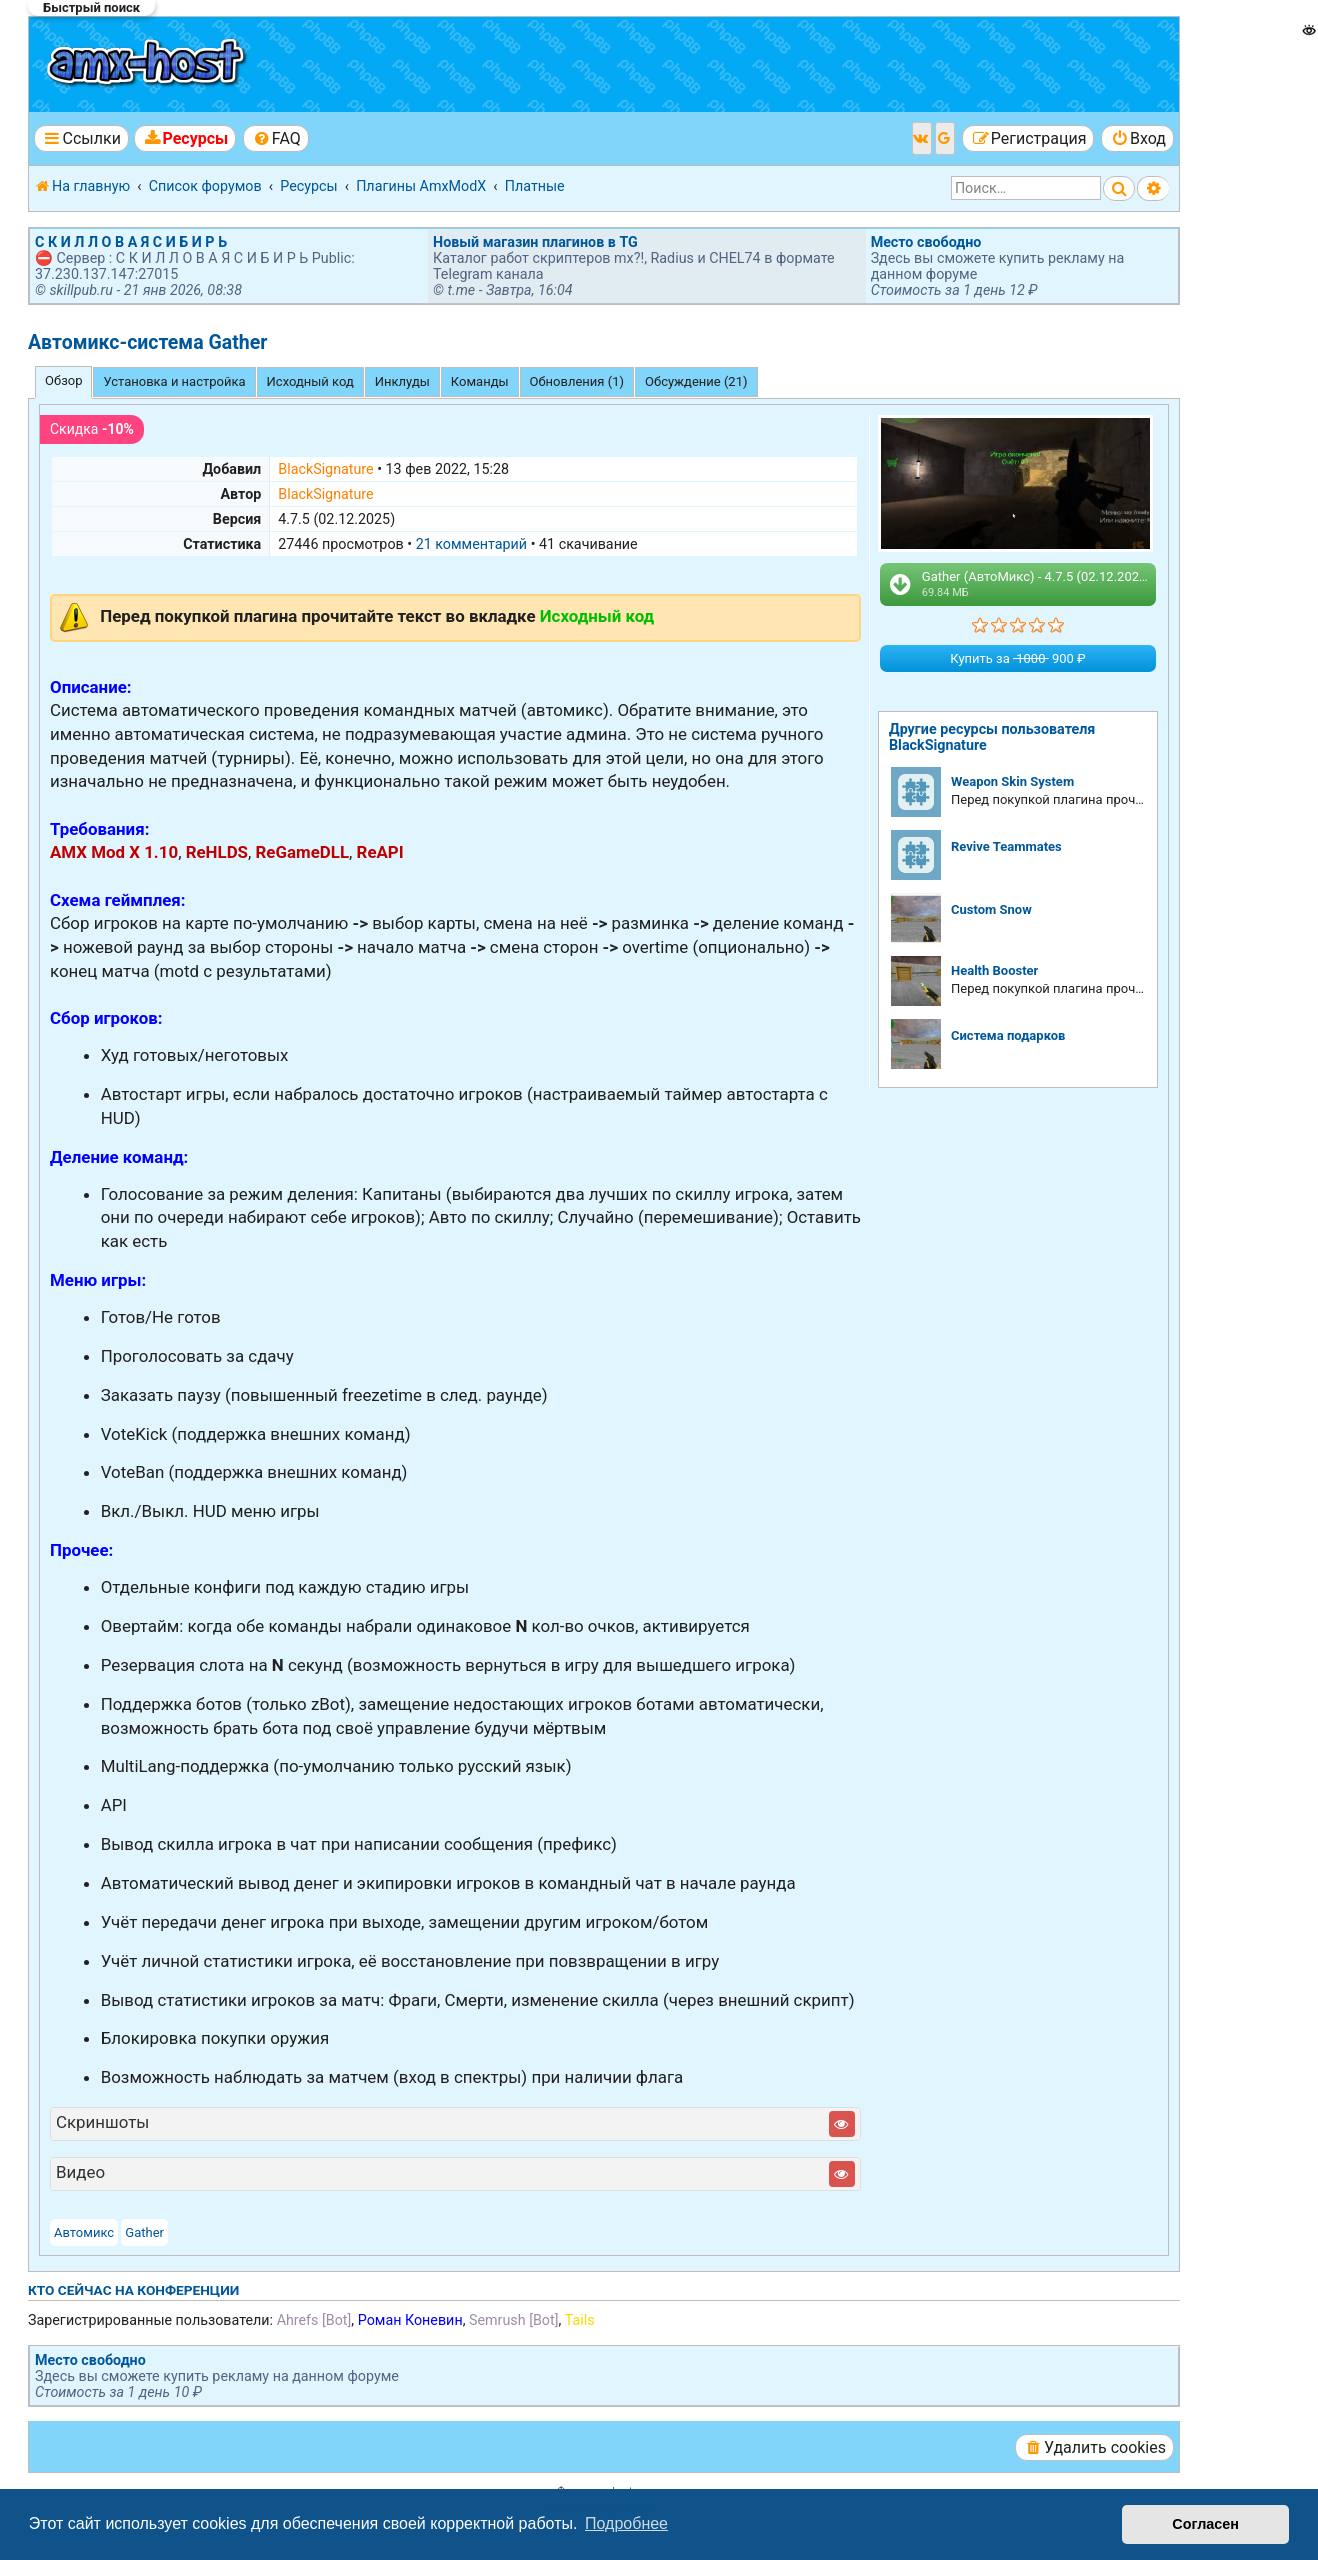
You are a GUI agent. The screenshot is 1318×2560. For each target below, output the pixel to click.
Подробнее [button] (626, 2523)
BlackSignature (325, 469)
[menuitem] (185, 138)
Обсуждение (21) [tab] (696, 381)
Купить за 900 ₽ (1017, 658)
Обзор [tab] (63, 380)
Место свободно (926, 242)
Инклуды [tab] (402, 381)
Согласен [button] (1205, 2524)
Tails (580, 2320)
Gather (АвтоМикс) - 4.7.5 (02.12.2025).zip (1021, 584)
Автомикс (84, 2232)
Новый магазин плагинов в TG (535, 242)
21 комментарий (471, 544)
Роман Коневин (410, 2320)
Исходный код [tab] (310, 381)
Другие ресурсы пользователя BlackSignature (992, 737)
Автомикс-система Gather (147, 342)
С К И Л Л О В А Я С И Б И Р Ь (131, 242)
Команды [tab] (480, 381)
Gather (144, 2232)
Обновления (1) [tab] (577, 381)
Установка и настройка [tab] (174, 381)
